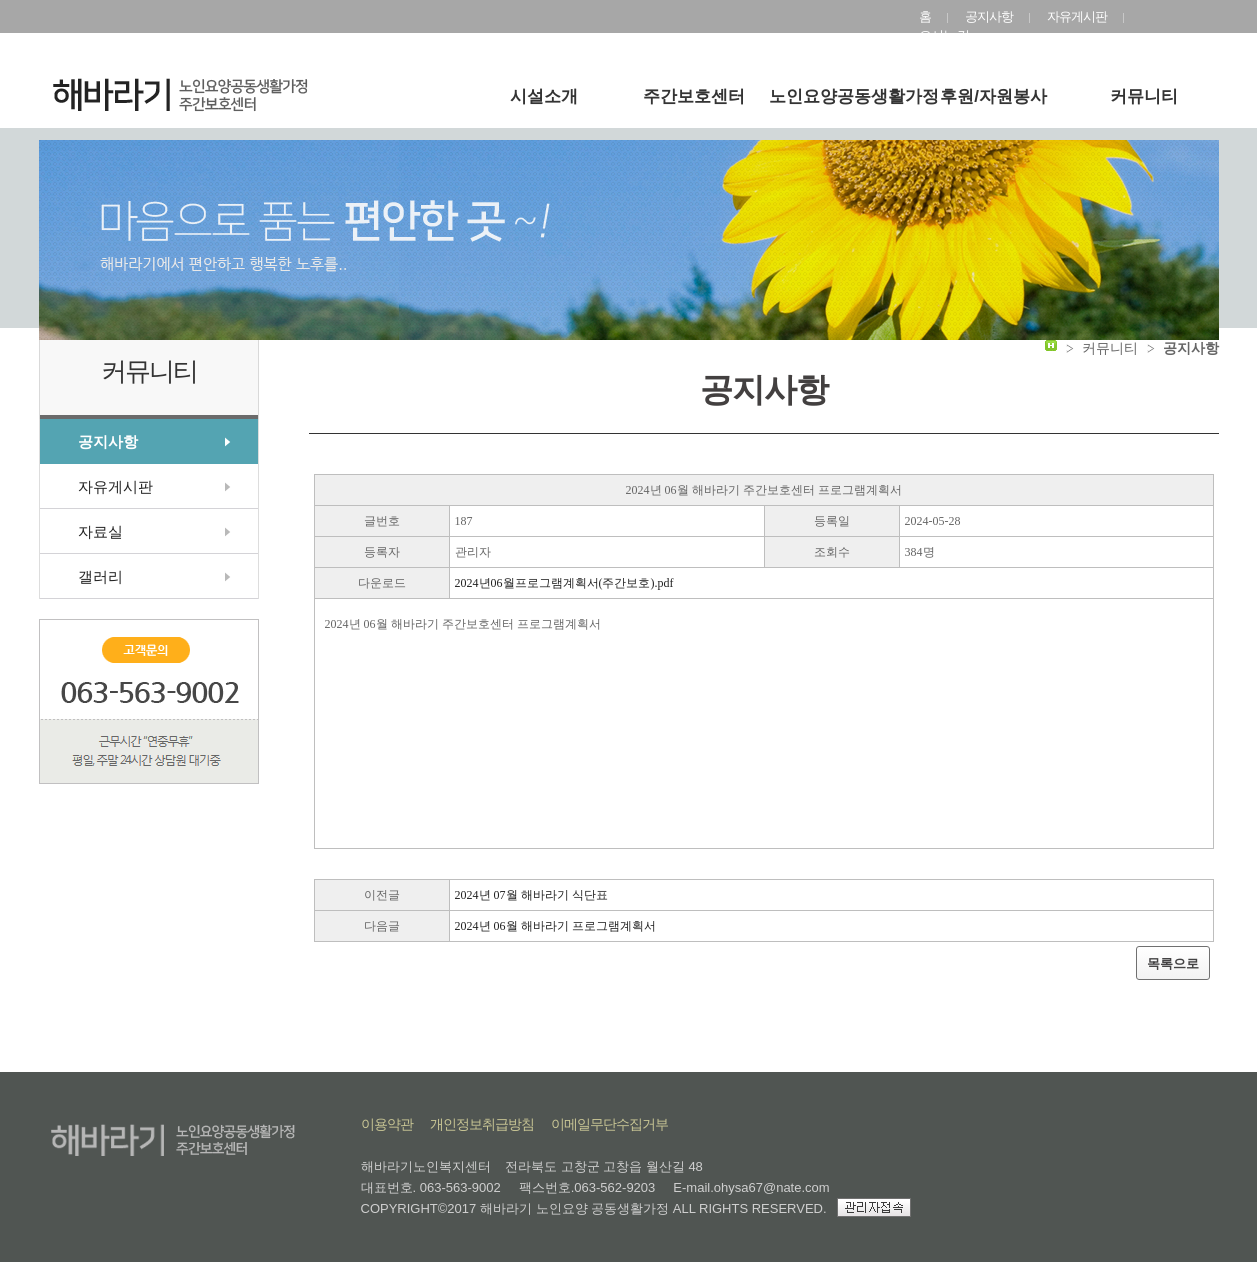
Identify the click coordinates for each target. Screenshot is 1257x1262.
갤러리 (100, 576)
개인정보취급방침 (482, 1124)
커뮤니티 (1144, 96)
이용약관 (387, 1124)
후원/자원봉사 (993, 96)
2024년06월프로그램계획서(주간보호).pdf (564, 583)
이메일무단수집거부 (609, 1124)
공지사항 (989, 16)
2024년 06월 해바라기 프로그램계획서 (555, 926)
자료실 (100, 531)
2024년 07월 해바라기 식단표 (531, 895)
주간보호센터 (694, 96)
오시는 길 (944, 35)
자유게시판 (1077, 16)
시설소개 (544, 96)
